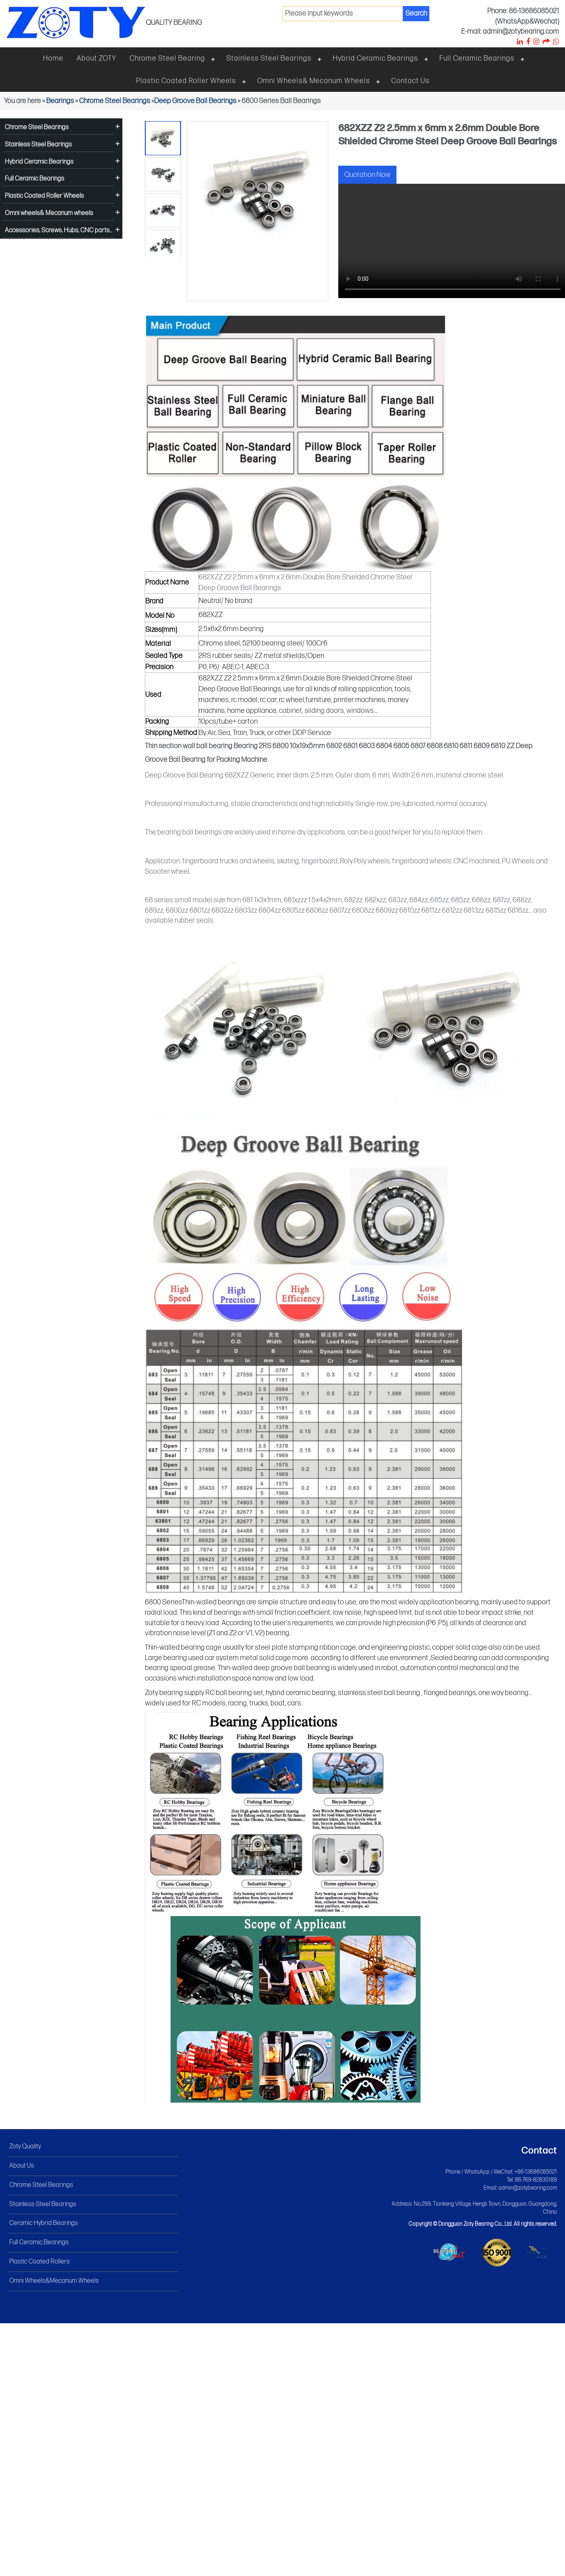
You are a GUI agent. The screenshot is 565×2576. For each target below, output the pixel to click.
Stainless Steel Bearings (38, 144)
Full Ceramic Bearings (476, 58)
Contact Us (410, 81)
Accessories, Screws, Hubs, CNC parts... (58, 230)
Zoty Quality (25, 2146)
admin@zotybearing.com (527, 2187)
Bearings (60, 101)
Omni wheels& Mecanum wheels (313, 81)
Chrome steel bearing (167, 58)
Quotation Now (367, 175)
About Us (21, 2166)
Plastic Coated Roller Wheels (186, 81)
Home (53, 58)
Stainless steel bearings (268, 58)
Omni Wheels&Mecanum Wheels (54, 2281)
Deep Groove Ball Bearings (195, 101)
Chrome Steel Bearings (114, 101)
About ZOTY (96, 58)
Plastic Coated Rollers (39, 2261)
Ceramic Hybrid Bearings (43, 2223)
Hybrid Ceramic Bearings (375, 58)
